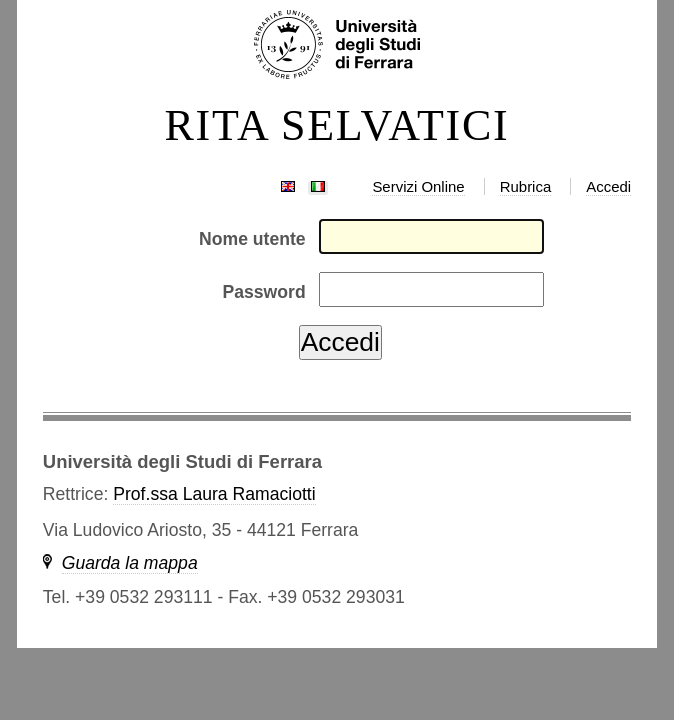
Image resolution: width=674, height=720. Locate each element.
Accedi (608, 186)
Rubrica (526, 186)
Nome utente (252, 239)
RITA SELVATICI (336, 126)
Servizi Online (418, 186)
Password (264, 292)
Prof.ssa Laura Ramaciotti (214, 494)
